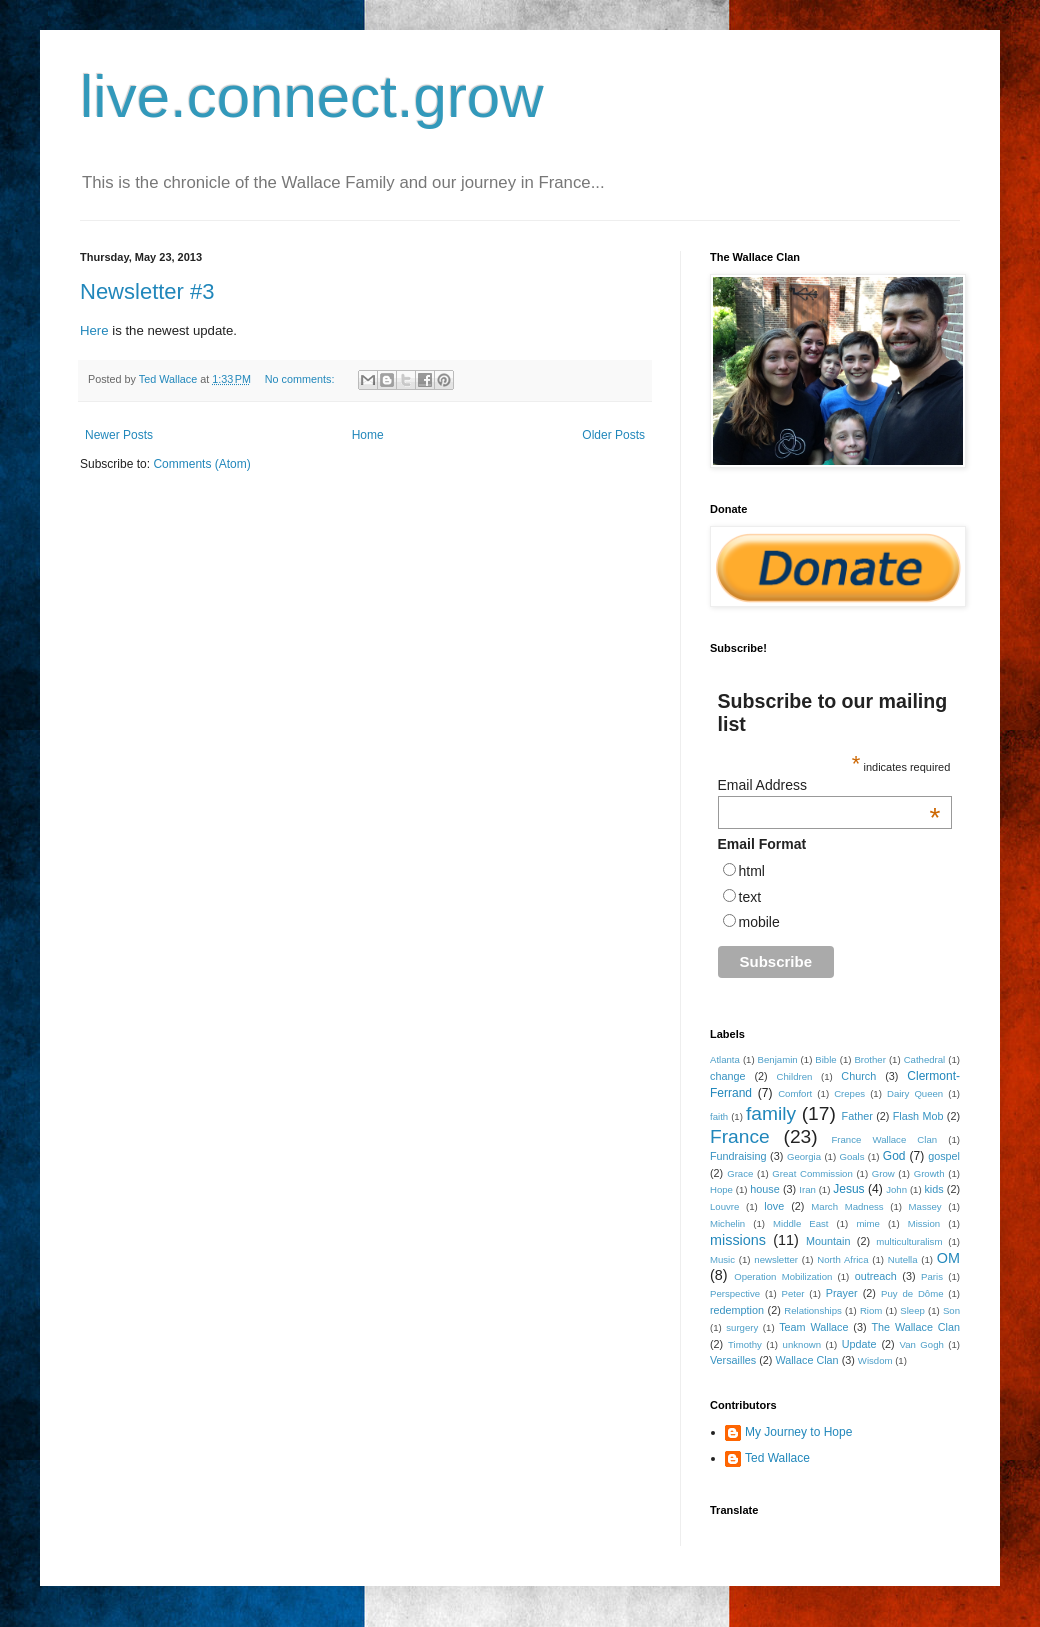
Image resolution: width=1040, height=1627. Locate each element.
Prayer (842, 1293)
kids (933, 1189)
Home (368, 435)
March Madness (847, 1206)
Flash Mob (918, 1116)
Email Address (829, 785)
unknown (802, 1344)
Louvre (724, 1206)
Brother (869, 1059)
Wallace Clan (806, 1360)
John (896, 1189)
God (894, 1156)
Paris (932, 1276)
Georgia (804, 1156)
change (727, 1076)
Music (722, 1259)
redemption (737, 1310)
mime (867, 1223)
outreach (876, 1276)
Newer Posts (119, 435)
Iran (807, 1189)
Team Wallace (813, 1327)
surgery (742, 1327)
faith (719, 1116)
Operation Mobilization (783, 1276)
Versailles (733, 1360)
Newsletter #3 (147, 291)
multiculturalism (909, 1241)
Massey (925, 1206)
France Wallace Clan (884, 1139)
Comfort (795, 1093)
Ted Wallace (777, 1458)
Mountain (828, 1241)
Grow (883, 1173)
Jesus (848, 1189)
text (750, 897)
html (752, 871)
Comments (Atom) (201, 464)
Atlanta (725, 1059)
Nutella (903, 1259)
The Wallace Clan (915, 1327)
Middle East (801, 1223)
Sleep (912, 1310)
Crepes (849, 1093)
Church (858, 1076)
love (774, 1206)
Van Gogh (921, 1344)
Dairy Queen (915, 1093)
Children (795, 1076)
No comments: (301, 379)
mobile (759, 922)
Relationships (813, 1310)
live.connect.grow (312, 96)
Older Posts (613, 435)
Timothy (745, 1344)
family (771, 1113)
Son (951, 1310)
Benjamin (778, 1059)
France (740, 1136)
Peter (792, 1293)
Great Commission (812, 1173)
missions (738, 1240)
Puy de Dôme (912, 1293)
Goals (851, 1156)
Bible (825, 1059)
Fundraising (738, 1156)
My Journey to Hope (798, 1432)
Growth (929, 1173)
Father (857, 1116)
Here (94, 330)
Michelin (727, 1223)
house (764, 1189)
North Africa (842, 1259)
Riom (871, 1310)
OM (948, 1258)
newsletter (776, 1259)
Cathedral (925, 1059)
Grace (740, 1173)
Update (859, 1344)
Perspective (735, 1293)
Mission (924, 1223)
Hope (721, 1189)
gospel (944, 1156)
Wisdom (875, 1360)
